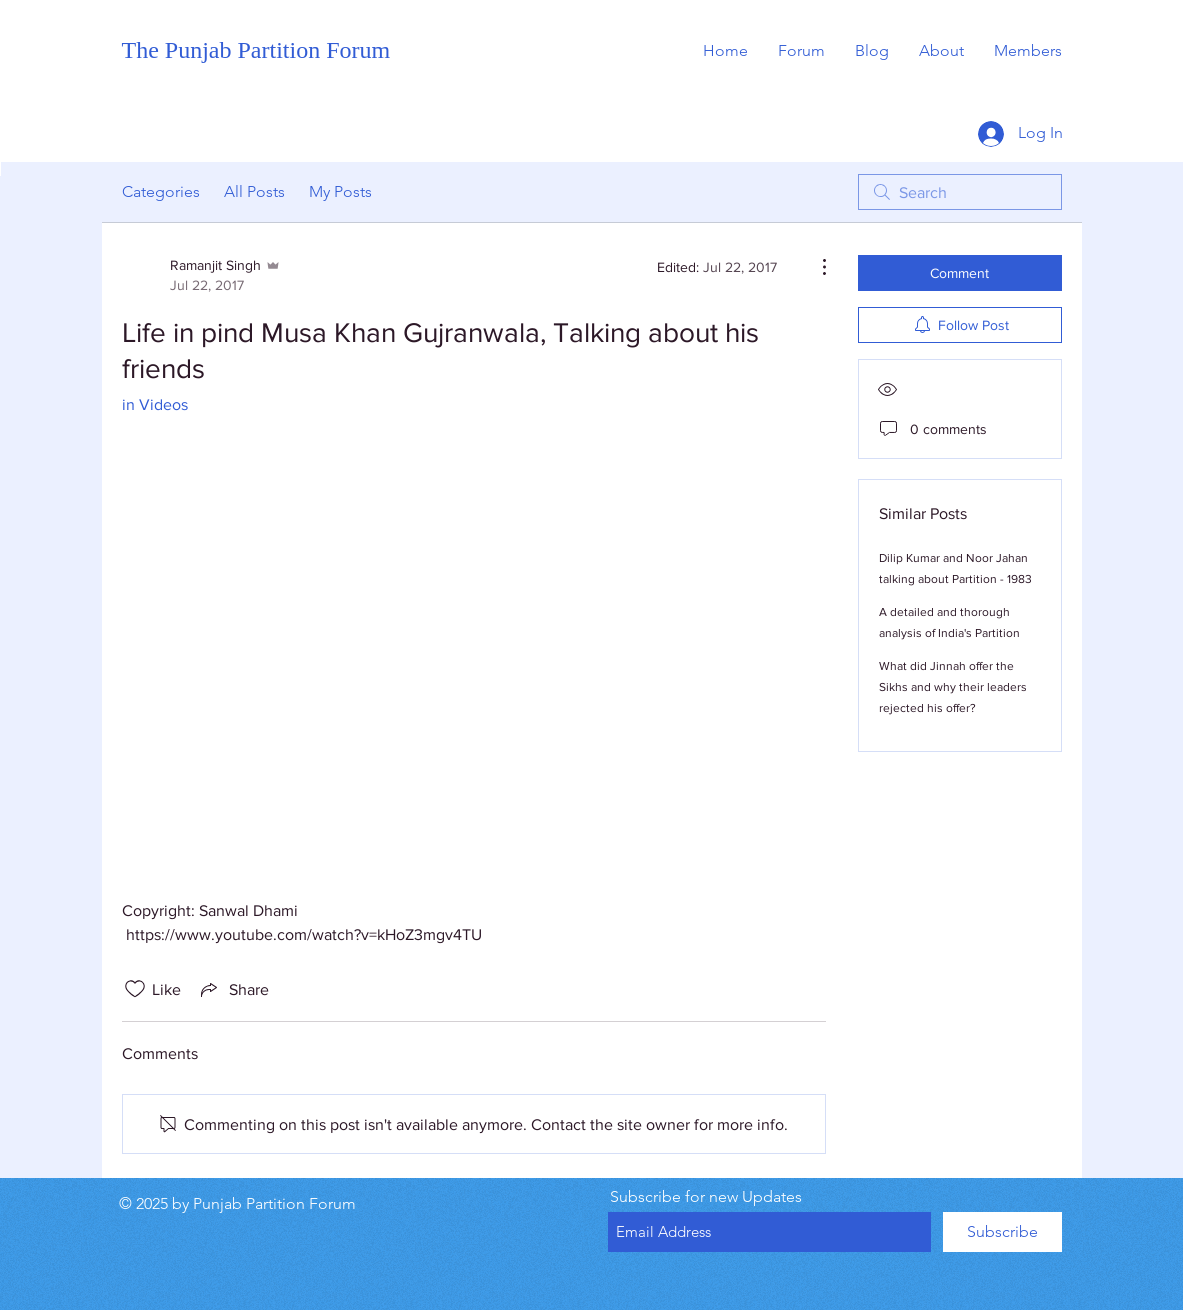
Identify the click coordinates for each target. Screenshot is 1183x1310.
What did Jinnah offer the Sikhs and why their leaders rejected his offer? (953, 687)
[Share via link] (233, 989)
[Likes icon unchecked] (135, 989)
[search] (960, 192)
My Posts (340, 191)
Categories (161, 191)
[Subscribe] (1002, 1232)
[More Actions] (814, 267)
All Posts (254, 191)
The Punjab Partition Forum (256, 50)
